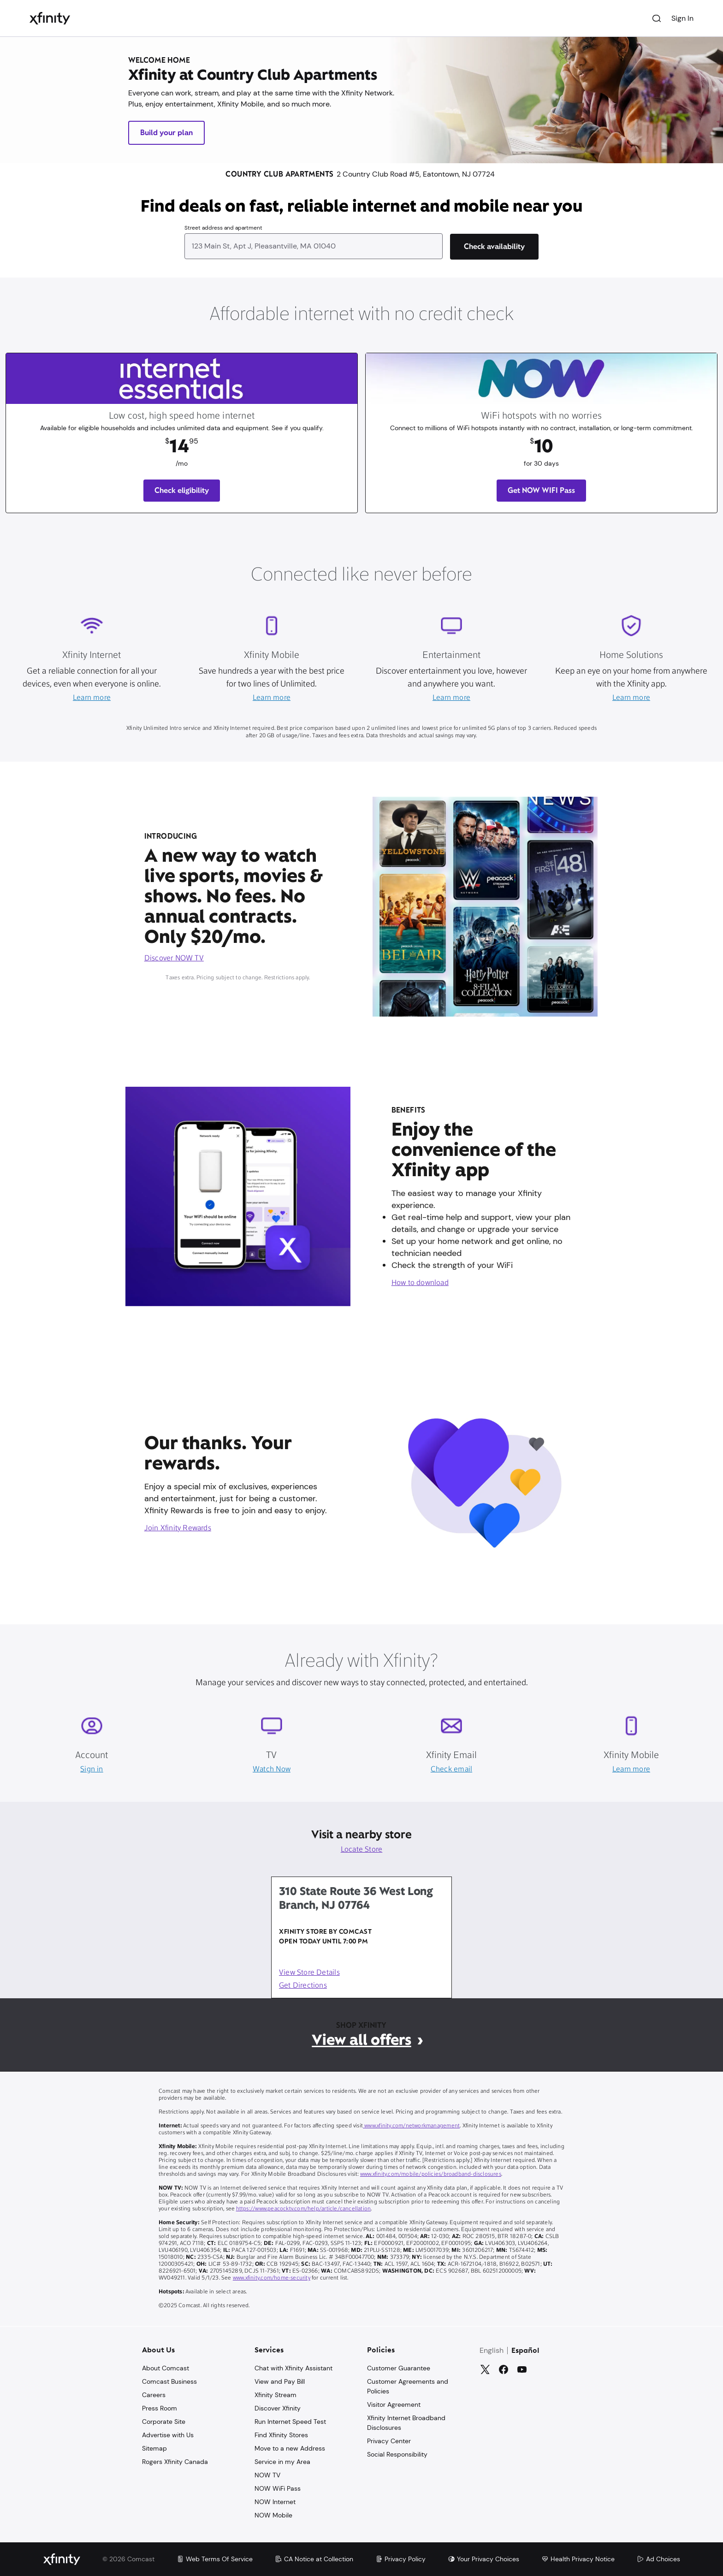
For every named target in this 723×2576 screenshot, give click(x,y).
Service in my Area (282, 2462)
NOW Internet (275, 2502)
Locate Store (362, 1850)
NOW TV (267, 2475)
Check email (451, 1769)
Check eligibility (181, 490)
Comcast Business (169, 2381)
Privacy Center (389, 2441)
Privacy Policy (400, 2559)
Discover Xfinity (278, 2408)
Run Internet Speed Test (290, 2421)
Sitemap (154, 2448)
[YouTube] (521, 2369)
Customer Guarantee (398, 2368)
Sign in (91, 1769)
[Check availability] (494, 247)
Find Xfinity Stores (281, 2435)
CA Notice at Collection (314, 2559)
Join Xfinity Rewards (177, 1528)
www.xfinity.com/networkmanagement (411, 2126)
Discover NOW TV (174, 958)
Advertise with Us (168, 2435)
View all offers (361, 2039)
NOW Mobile (273, 2515)
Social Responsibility (397, 2454)
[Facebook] (503, 2369)
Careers (154, 2395)
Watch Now (271, 1769)
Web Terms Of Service (215, 2559)
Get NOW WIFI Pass (541, 490)
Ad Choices (658, 2559)
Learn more (92, 698)
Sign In (682, 18)
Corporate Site (163, 2421)
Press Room (159, 2408)
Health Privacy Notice (578, 2559)
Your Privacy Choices (483, 2559)
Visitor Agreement (394, 2404)
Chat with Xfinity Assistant (293, 2368)
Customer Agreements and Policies (407, 2386)
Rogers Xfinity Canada (175, 2462)
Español (525, 2351)
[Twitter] (485, 2369)
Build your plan (166, 132)
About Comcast (165, 2368)
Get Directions (303, 1986)
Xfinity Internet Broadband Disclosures (406, 2423)
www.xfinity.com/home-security (271, 2278)
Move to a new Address (290, 2448)
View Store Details (309, 1973)
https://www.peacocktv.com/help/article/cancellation (303, 2209)
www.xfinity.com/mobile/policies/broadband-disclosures (430, 2174)
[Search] (657, 18)
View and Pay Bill (280, 2381)
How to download (420, 1283)
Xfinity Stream (275, 2395)
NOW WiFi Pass (278, 2488)
